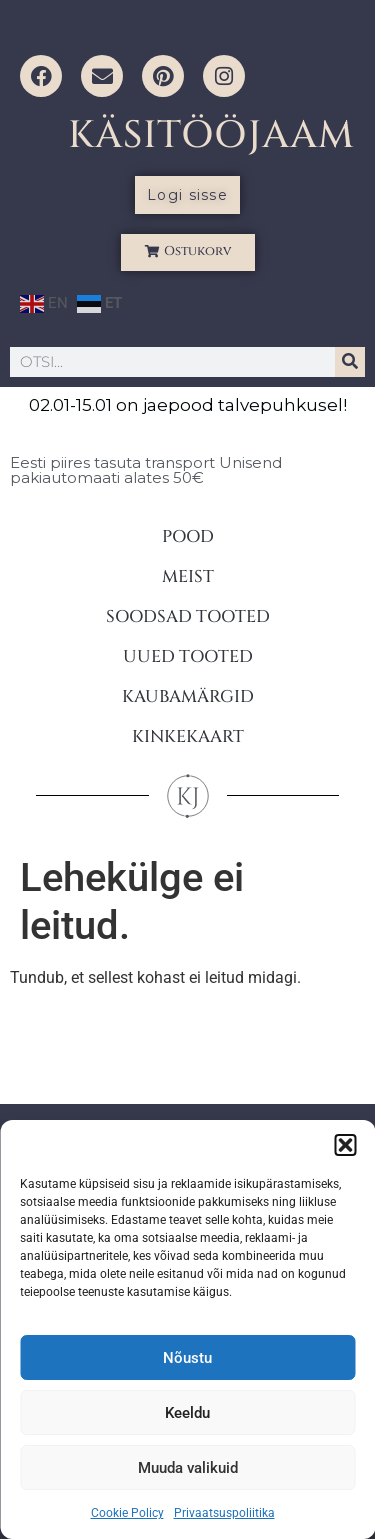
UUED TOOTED (188, 656)
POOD (188, 536)
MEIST (188, 576)
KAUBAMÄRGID (188, 696)
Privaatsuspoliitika (224, 1513)
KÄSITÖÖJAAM (211, 135)
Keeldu (187, 1413)
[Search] (350, 362)
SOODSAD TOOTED (188, 616)
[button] (345, 1145)
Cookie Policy (127, 1513)
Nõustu (187, 1358)
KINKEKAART (188, 736)
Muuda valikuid (188, 1468)
